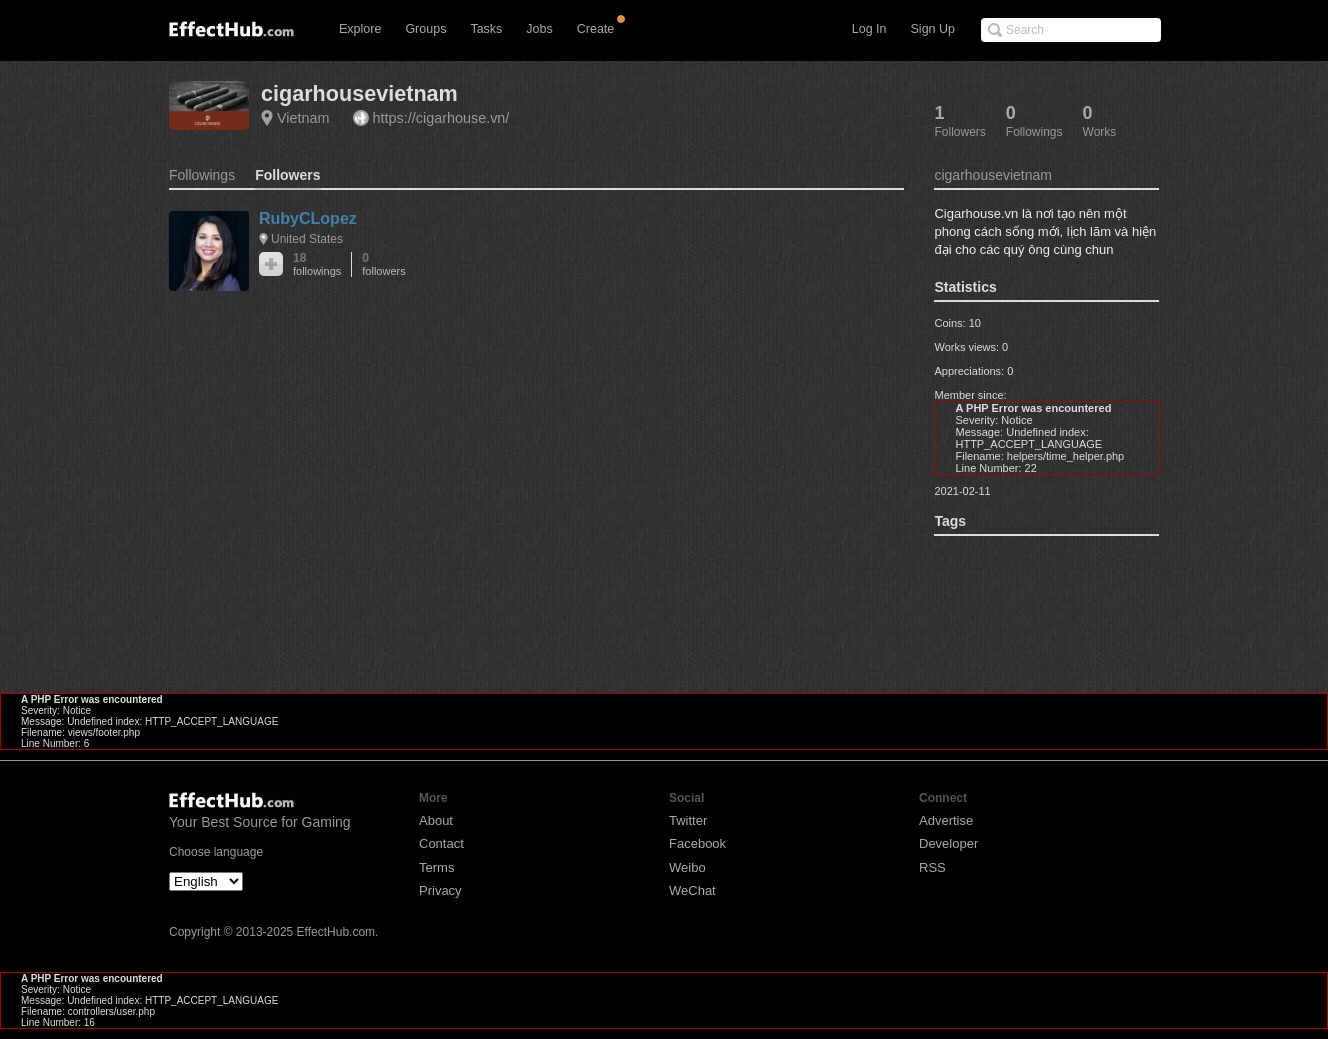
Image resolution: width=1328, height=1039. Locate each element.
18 (317, 264)
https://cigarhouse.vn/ (441, 118)
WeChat (692, 890)
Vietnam (303, 118)
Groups (425, 29)
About (436, 820)
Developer (948, 843)
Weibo (687, 867)
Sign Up (933, 29)
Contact (441, 843)
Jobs (539, 29)
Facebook (697, 843)
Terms (436, 867)
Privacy (440, 890)
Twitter (688, 820)
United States (307, 239)
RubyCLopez (308, 218)
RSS (932, 867)
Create (596, 29)
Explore (360, 29)
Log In (869, 29)
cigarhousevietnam (359, 93)
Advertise (946, 820)
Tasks (486, 29)
